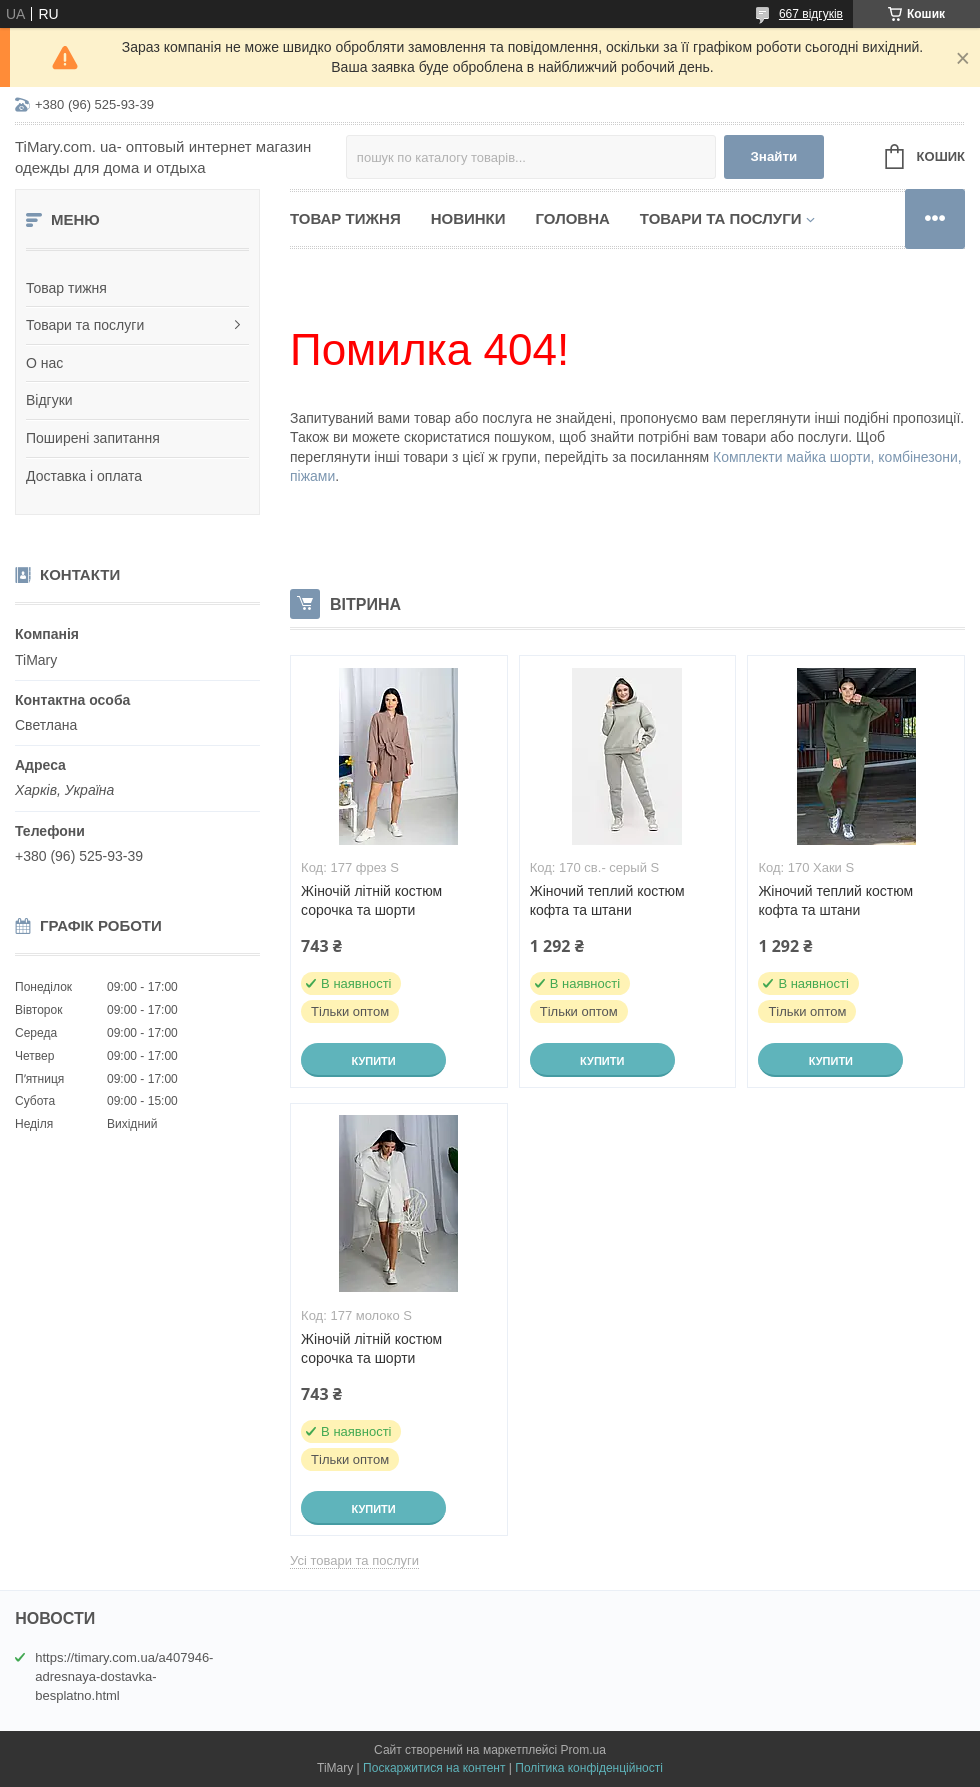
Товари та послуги (85, 325)
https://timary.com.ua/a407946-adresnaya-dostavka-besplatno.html (124, 1676)
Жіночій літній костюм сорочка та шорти (371, 900)
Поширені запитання (93, 438)
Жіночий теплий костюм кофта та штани (607, 900)
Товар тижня (66, 288)
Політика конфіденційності (589, 1768)
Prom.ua (583, 1750)
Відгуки (49, 400)
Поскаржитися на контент (434, 1768)
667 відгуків (811, 14)
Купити (373, 1061)
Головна (573, 218)
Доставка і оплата (84, 476)
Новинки (468, 218)
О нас (44, 363)
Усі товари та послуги (354, 1560)
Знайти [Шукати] (773, 156)
